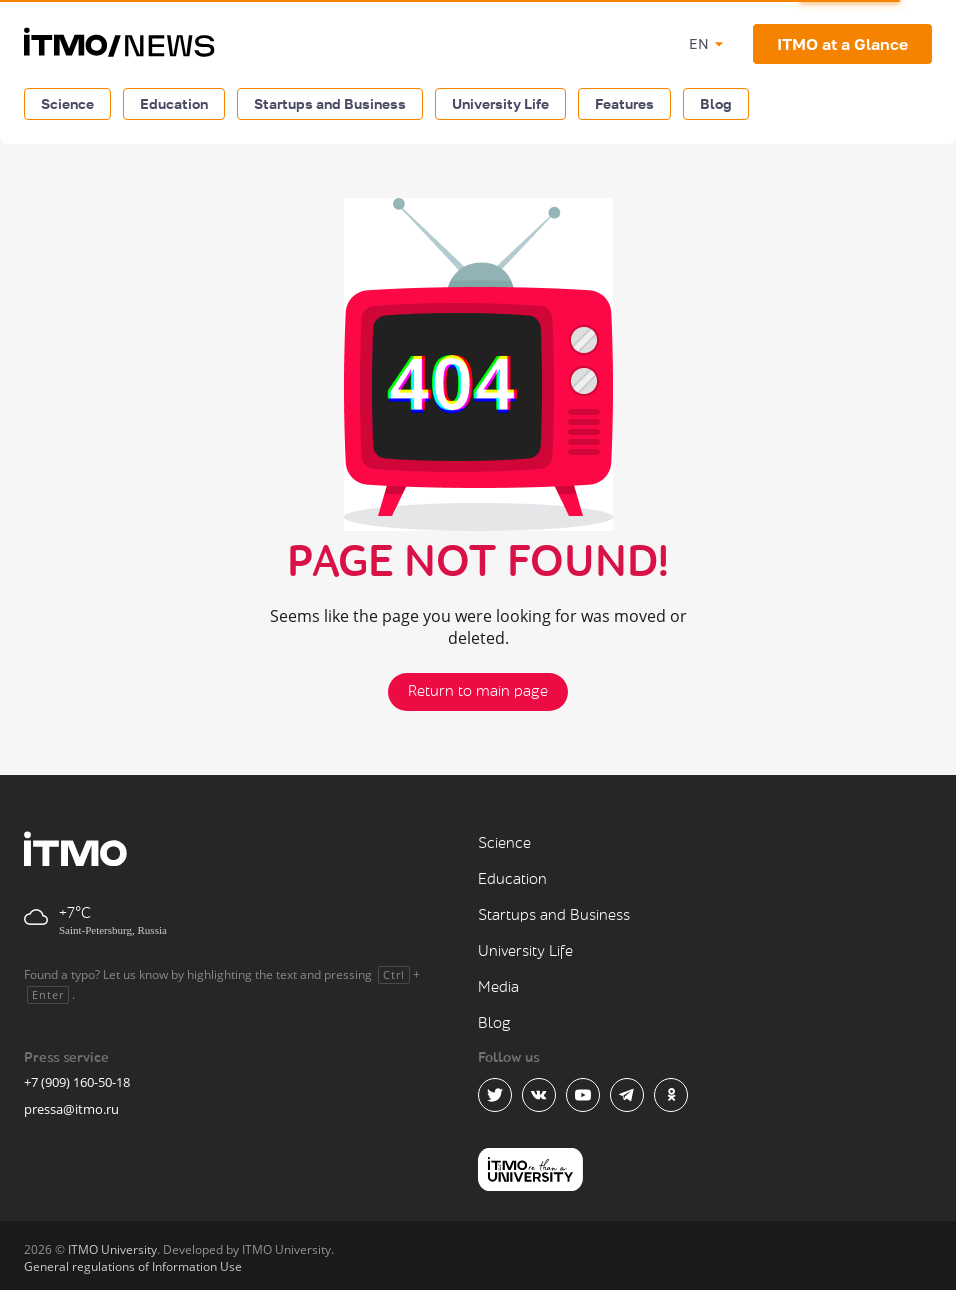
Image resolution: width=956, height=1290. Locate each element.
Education (174, 103)
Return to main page (478, 691)
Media (498, 987)
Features (624, 103)
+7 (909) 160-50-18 (77, 1082)
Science (67, 103)
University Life (500, 103)
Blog (716, 103)
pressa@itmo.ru (71, 1109)
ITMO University (112, 1249)
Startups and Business (330, 103)
